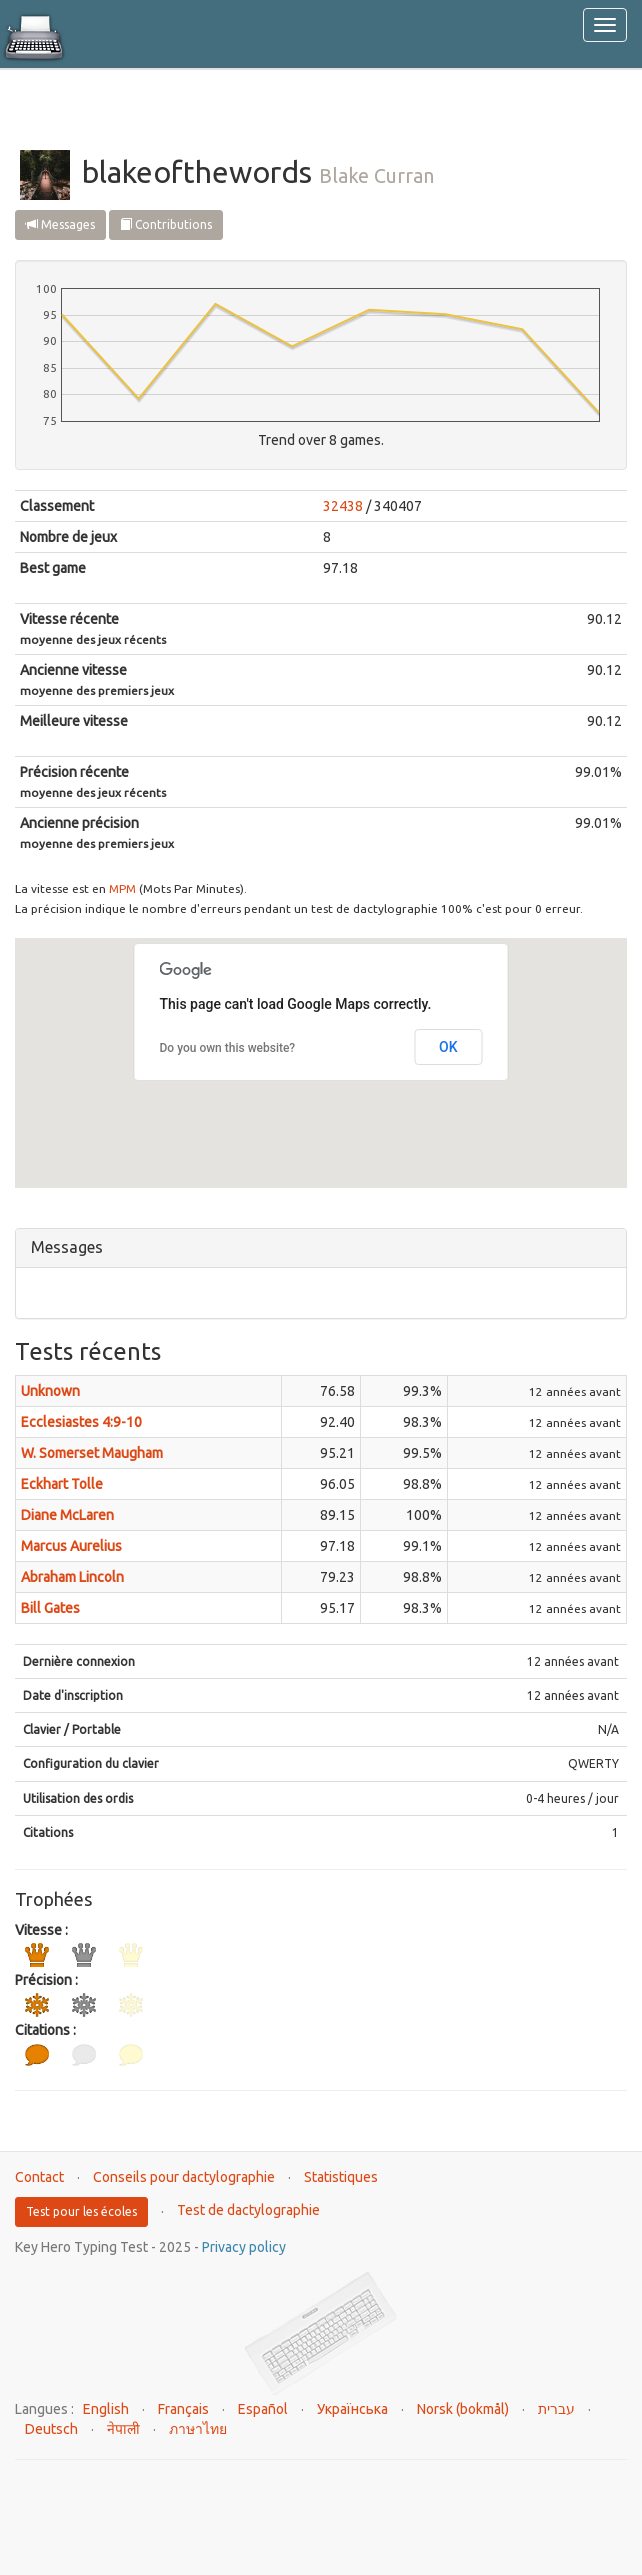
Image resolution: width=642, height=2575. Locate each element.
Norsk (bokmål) (463, 2409)
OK (448, 1047)
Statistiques (341, 2177)
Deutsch (51, 2429)
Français (183, 2409)
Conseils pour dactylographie (184, 2177)
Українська (352, 2409)
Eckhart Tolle (62, 1484)
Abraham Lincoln (72, 1577)
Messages (60, 224)
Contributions (166, 224)
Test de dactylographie (248, 2210)
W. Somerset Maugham (92, 1453)
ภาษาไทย (198, 2429)
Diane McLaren (67, 1515)
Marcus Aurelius (71, 1546)
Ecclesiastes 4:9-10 (81, 1422)
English (106, 2409)
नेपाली (123, 2429)
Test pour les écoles (81, 2211)
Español (263, 2409)
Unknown (50, 1391)
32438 (343, 506)
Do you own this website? (228, 1048)
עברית (556, 2409)
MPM (122, 888)
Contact (39, 2177)
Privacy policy (244, 2247)
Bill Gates (50, 1608)
